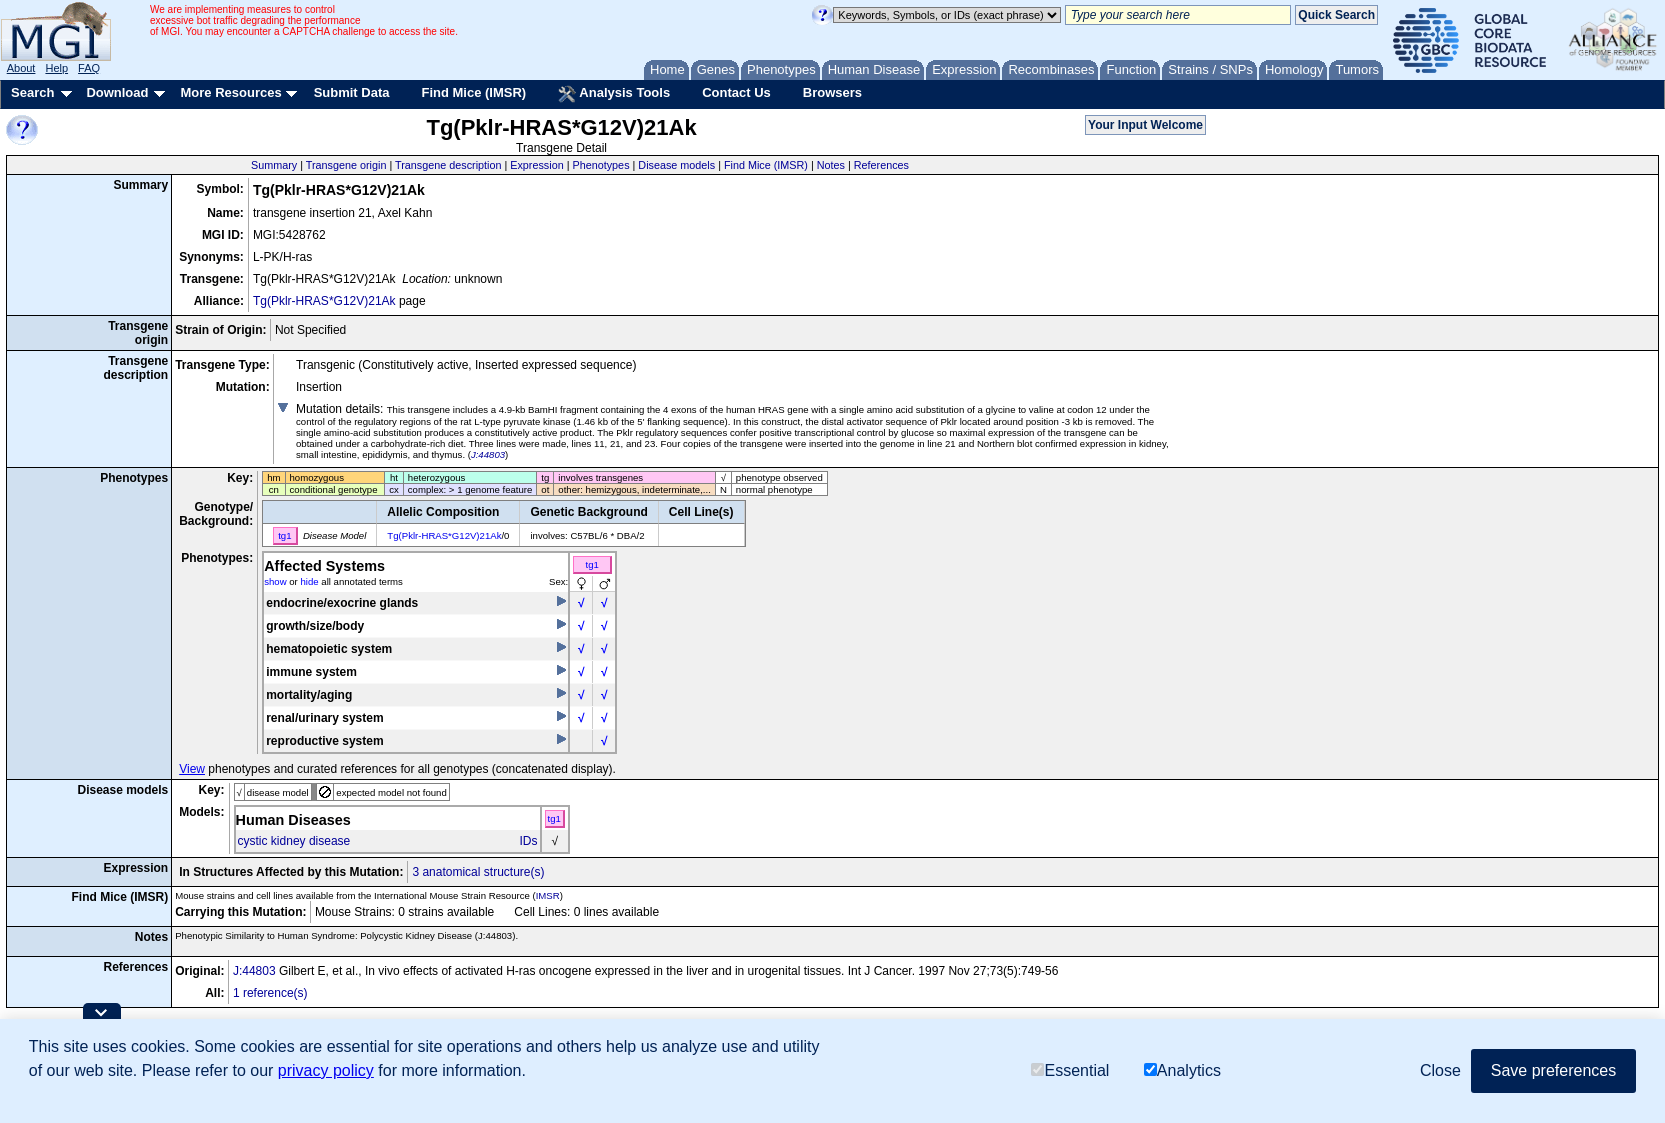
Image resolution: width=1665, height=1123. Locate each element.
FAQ (89, 68)
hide (309, 581)
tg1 (592, 564)
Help (56, 68)
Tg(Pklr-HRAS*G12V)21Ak (324, 301)
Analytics (1182, 1070)
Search (32, 92)
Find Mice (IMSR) (473, 92)
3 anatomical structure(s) (478, 872)
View (192, 769)
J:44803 (488, 454)
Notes (831, 165)
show (275, 581)
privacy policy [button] (326, 1070)
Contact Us (736, 92)
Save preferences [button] (1553, 1070)
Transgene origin (346, 165)
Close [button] (1440, 1070)
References (881, 165)
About (21, 68)
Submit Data (352, 92)
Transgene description (448, 165)
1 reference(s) (270, 993)
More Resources (230, 92)
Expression (536, 165)
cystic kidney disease (294, 841)
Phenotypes (601, 165)
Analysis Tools (614, 94)
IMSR (548, 895)
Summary (274, 165)
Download (117, 92)
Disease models (676, 165)
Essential (1070, 1070)
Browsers (832, 92)
